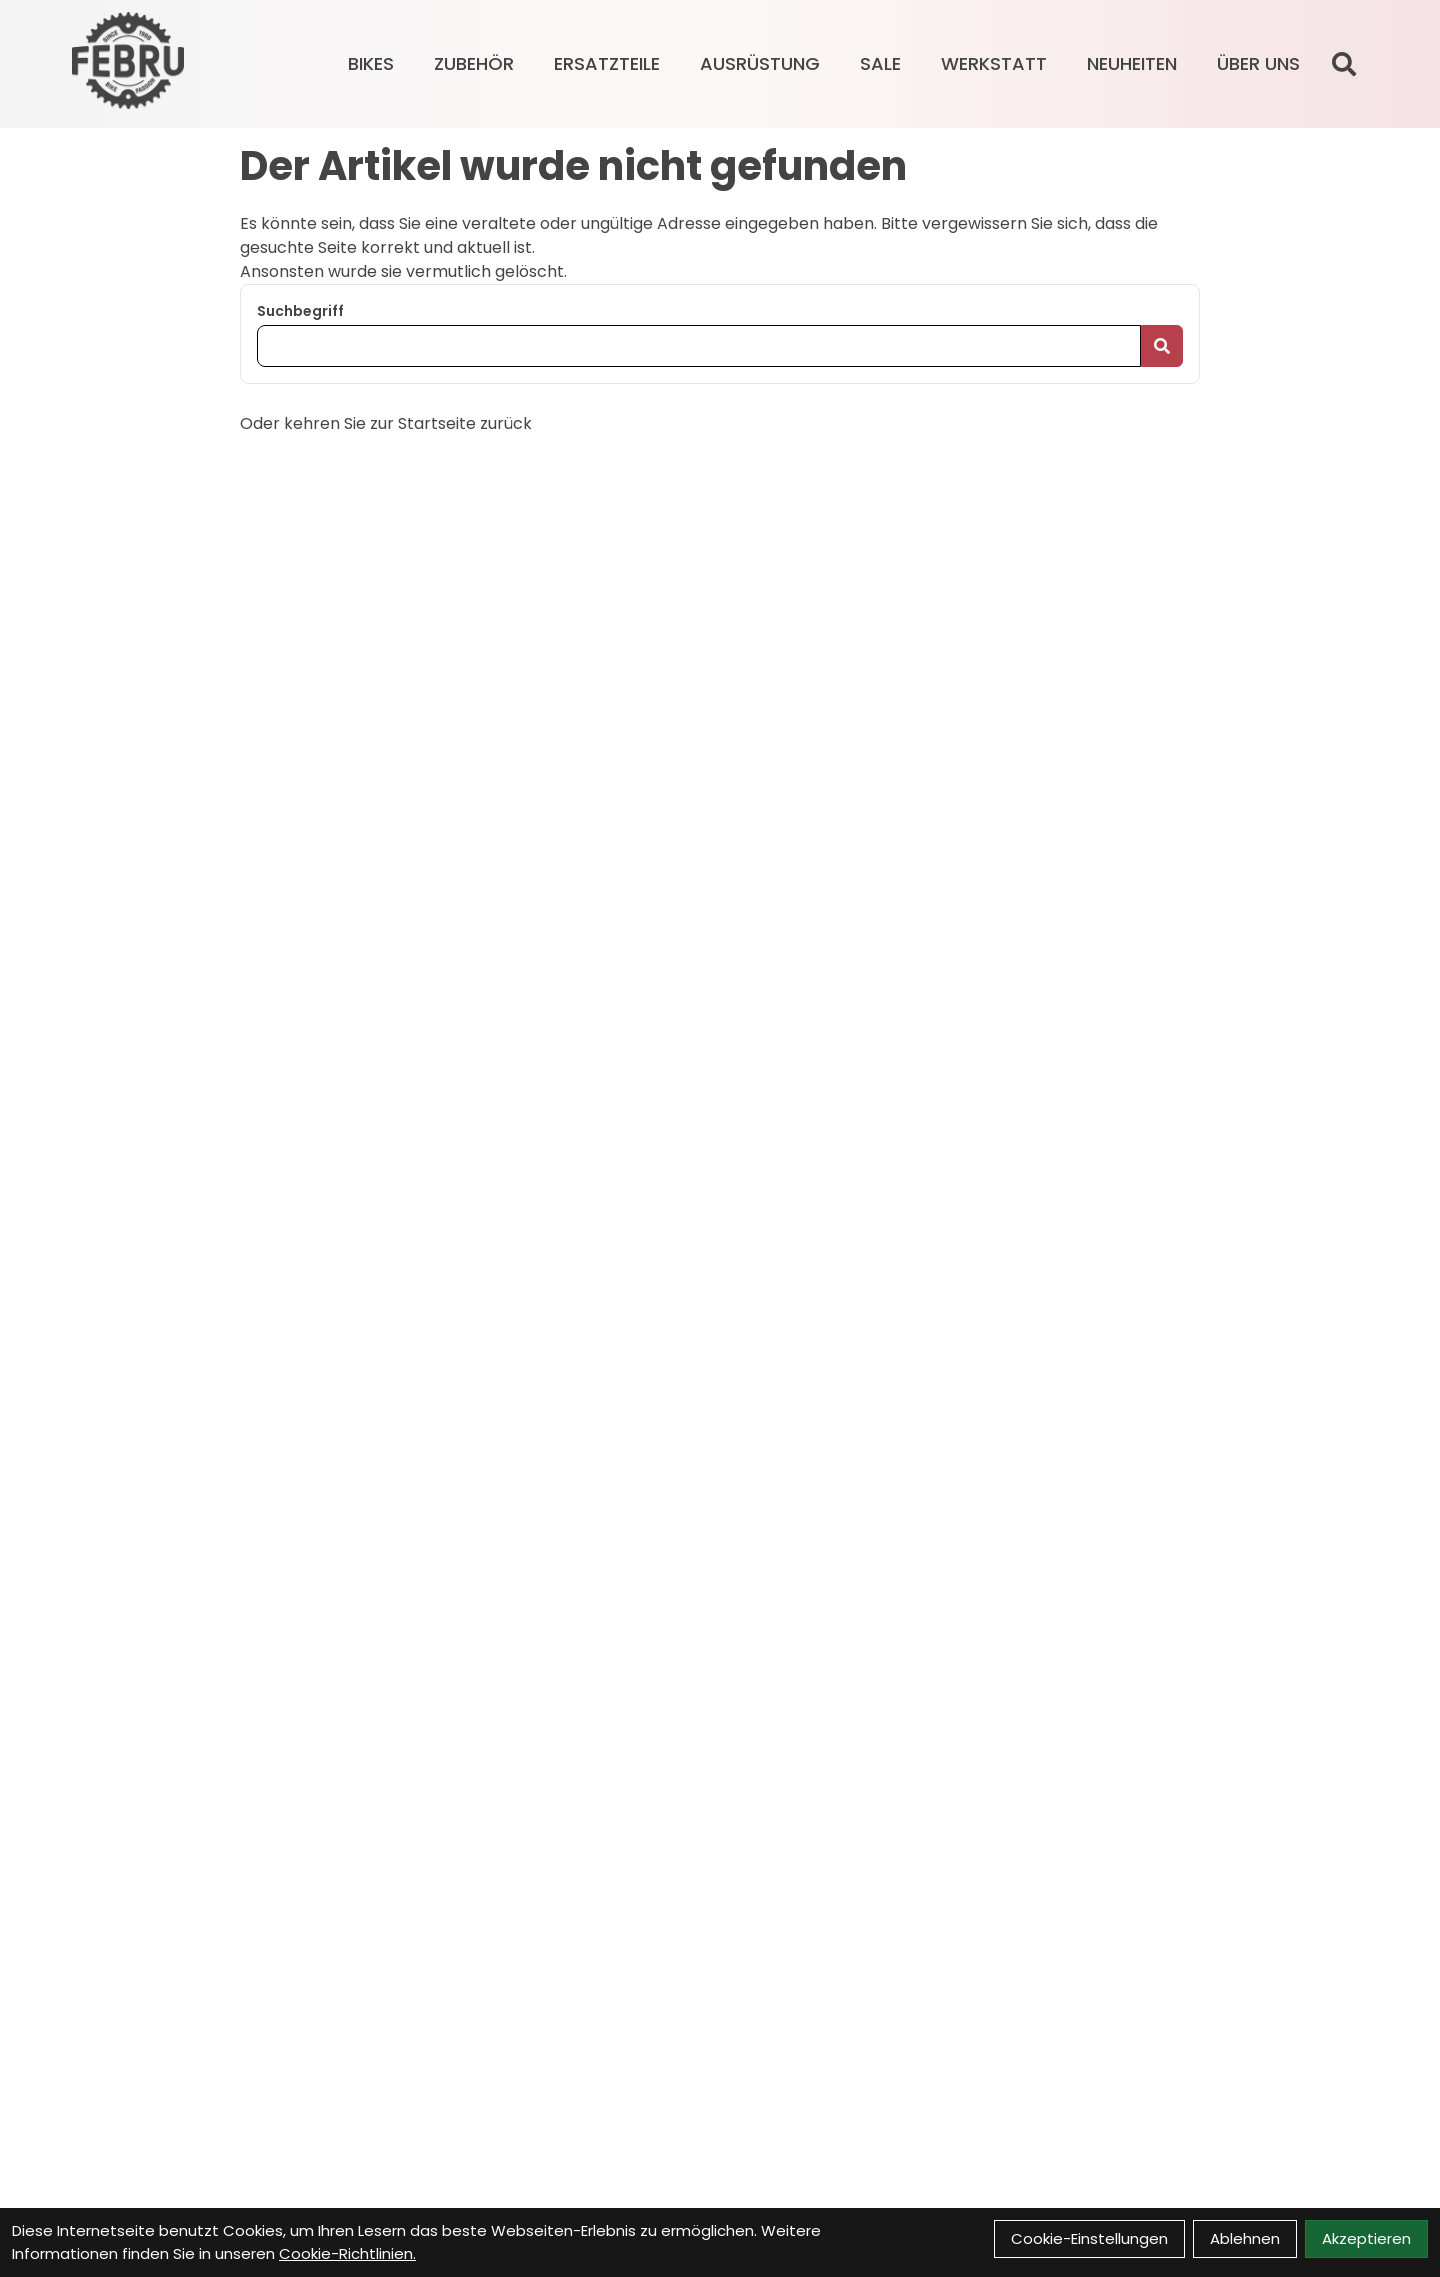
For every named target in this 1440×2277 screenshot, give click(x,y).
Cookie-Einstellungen (1089, 2238)
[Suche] (1344, 64)
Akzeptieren (1366, 2238)
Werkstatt (994, 63)
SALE (880, 63)
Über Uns (1258, 63)
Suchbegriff (300, 311)
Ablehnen (1245, 2238)
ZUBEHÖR (474, 63)
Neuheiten (1132, 63)
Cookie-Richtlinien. (347, 2253)
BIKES (371, 63)
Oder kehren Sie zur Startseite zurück (386, 423)
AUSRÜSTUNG (760, 63)
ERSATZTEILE (607, 63)
